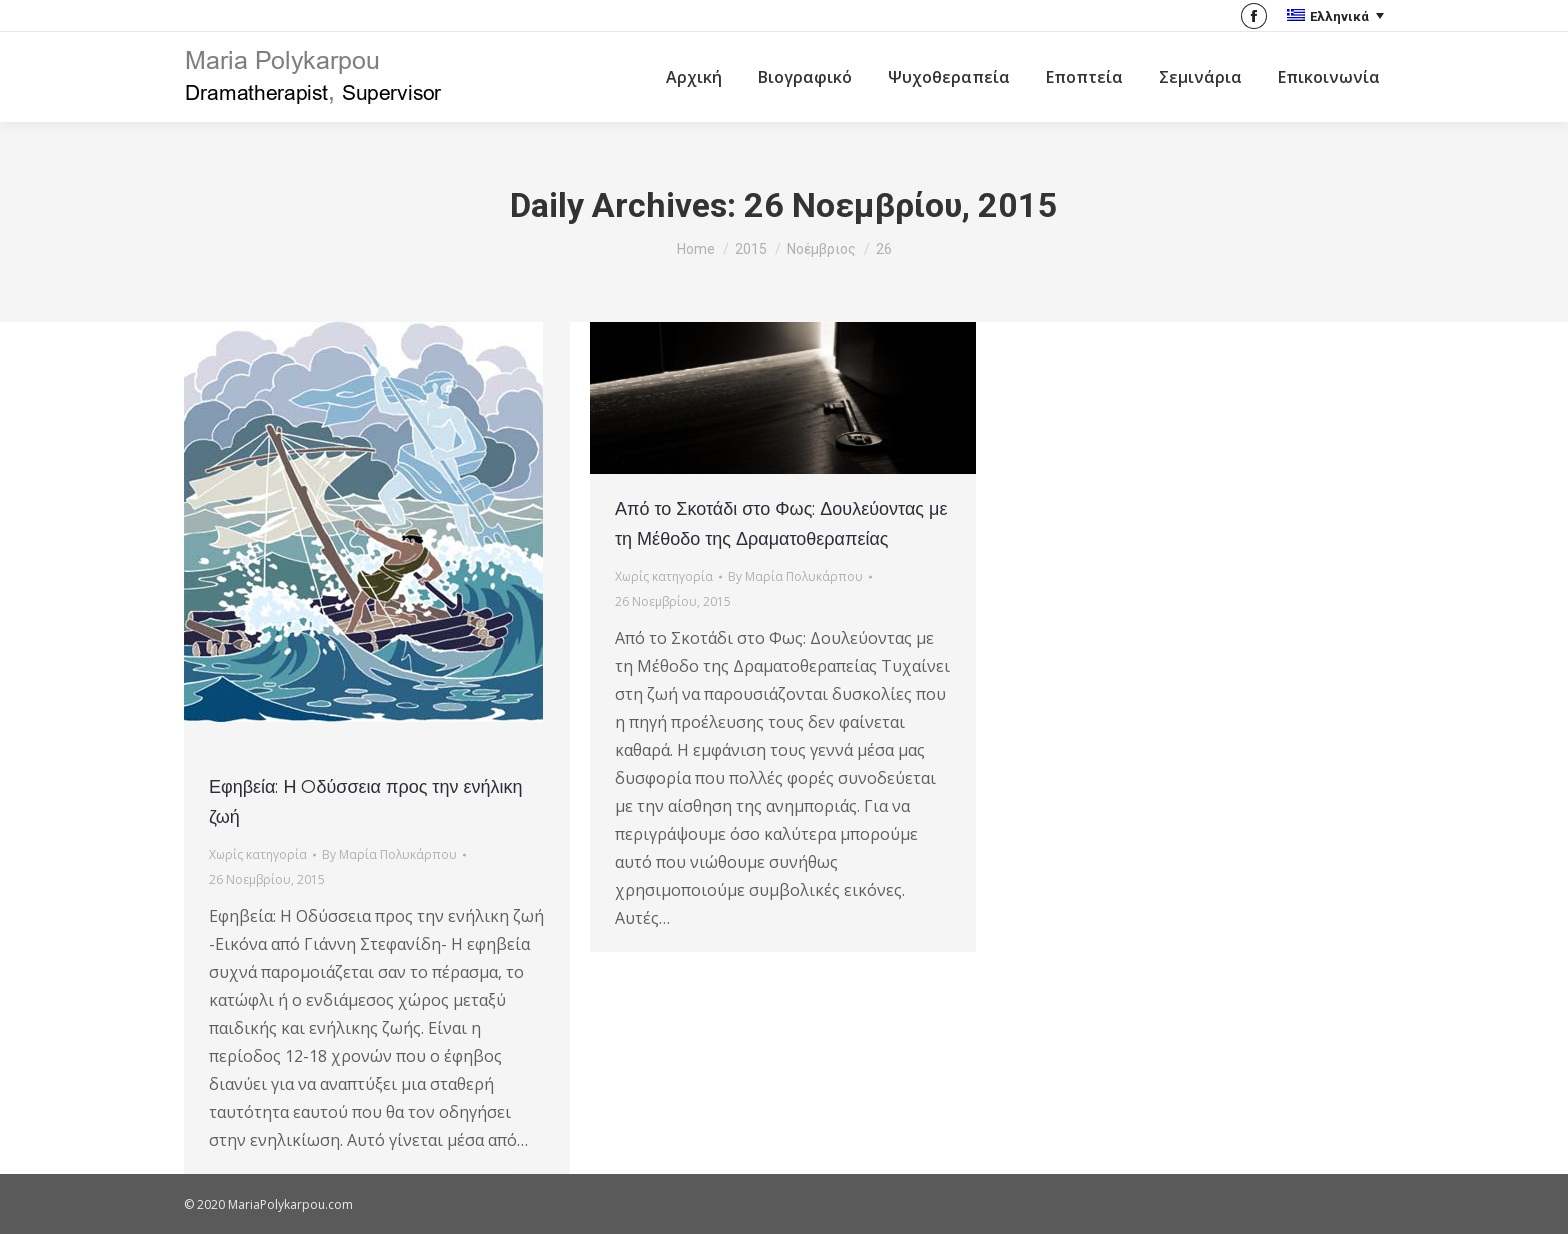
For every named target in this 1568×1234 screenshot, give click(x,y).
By (389, 854)
